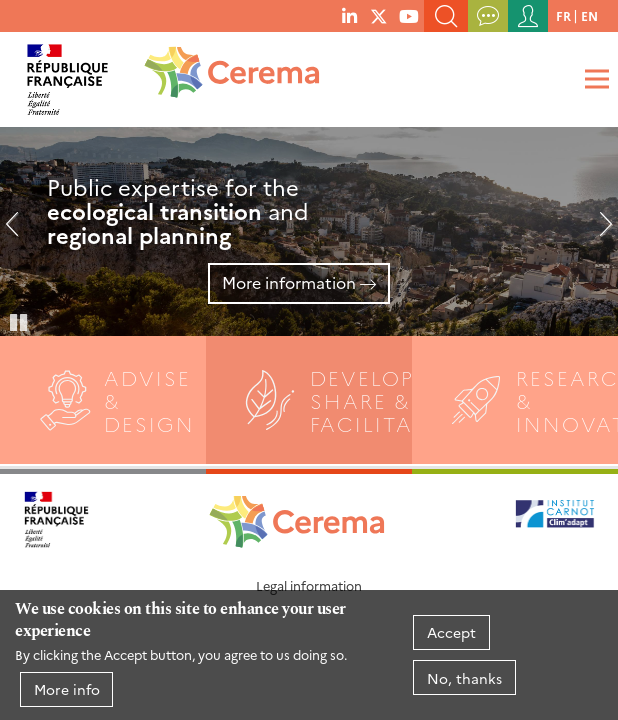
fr (563, 15)
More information (289, 282)
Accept (451, 632)
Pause (20, 321)
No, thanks (464, 678)
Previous (20, 232)
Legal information (309, 585)
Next (598, 232)
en (589, 15)
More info (67, 689)
